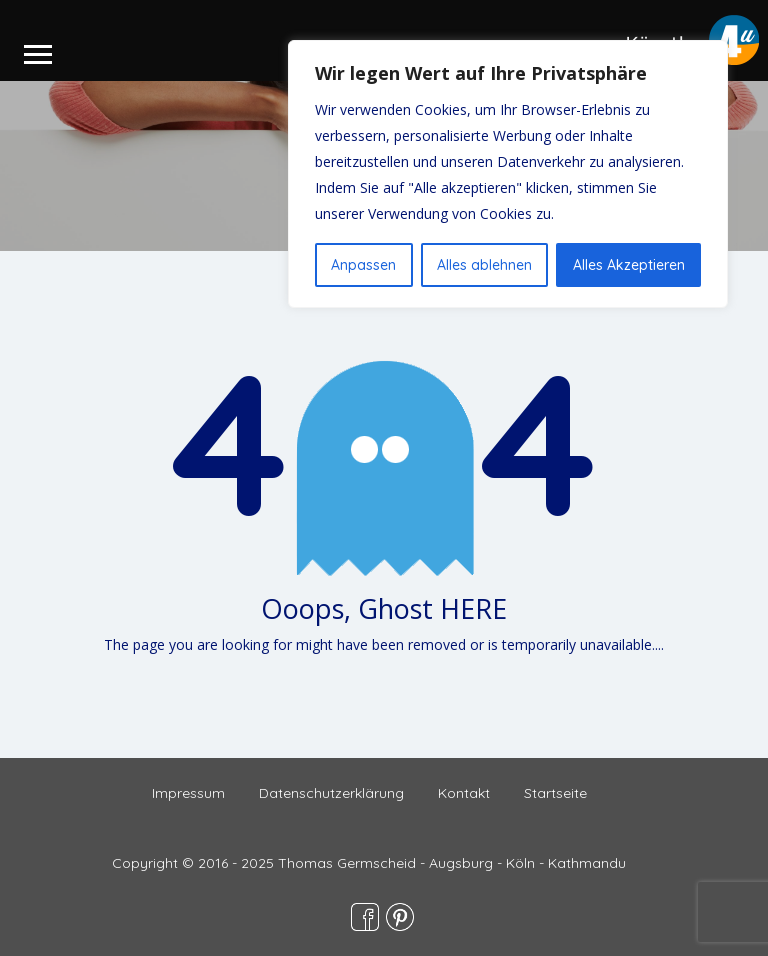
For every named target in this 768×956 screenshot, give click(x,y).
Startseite (555, 793)
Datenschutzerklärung (331, 793)
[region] (508, 174)
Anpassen (363, 265)
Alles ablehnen (484, 265)
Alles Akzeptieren (629, 265)
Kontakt (464, 793)
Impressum (188, 793)
